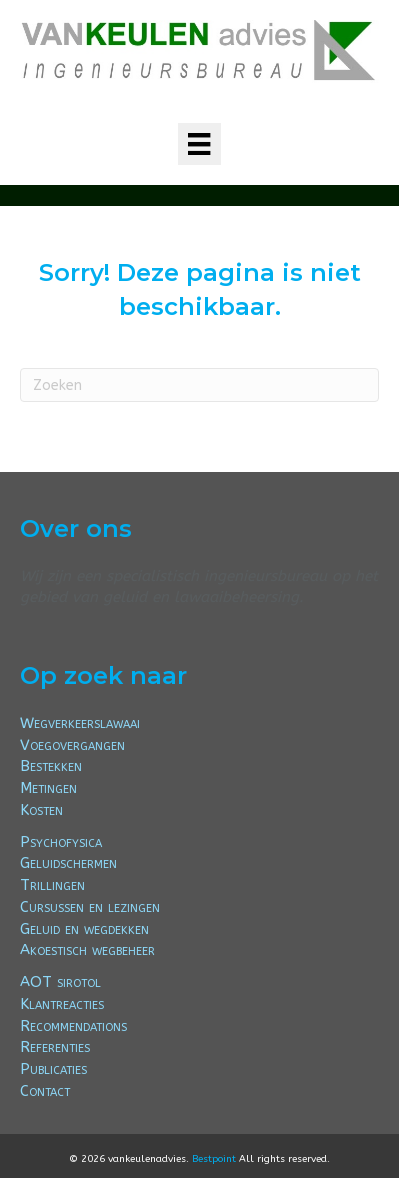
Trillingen (52, 885)
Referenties (55, 1047)
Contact (45, 1091)
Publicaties (53, 1069)
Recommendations (73, 1026)
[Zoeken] (199, 385)
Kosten (41, 810)
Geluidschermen (68, 863)
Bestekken (51, 766)
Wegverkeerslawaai (80, 723)
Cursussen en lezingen (90, 907)
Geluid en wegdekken (84, 929)
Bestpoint (214, 1159)
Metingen (48, 788)
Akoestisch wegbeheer (87, 950)
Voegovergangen (72, 745)
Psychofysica (61, 842)
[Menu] (199, 144)
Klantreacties (62, 1004)
